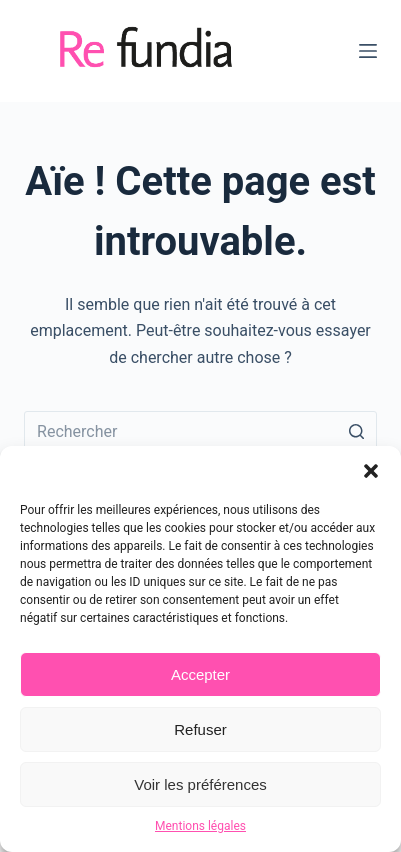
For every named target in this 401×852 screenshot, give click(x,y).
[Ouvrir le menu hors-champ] (368, 51)
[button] (371, 471)
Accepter (200, 674)
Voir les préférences (200, 784)
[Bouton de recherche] (357, 431)
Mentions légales (200, 826)
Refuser (200, 729)
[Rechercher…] (200, 431)
